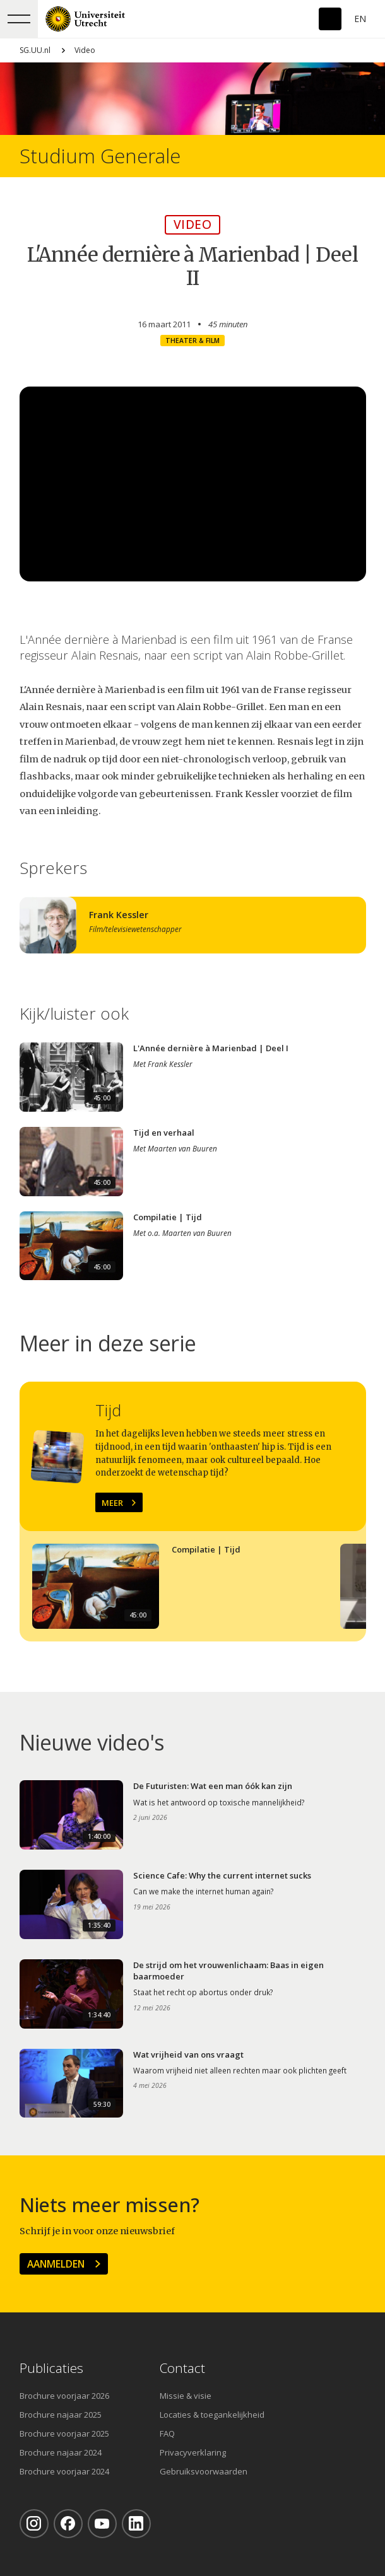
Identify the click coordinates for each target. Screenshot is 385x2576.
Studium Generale (100, 156)
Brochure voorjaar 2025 (64, 2433)
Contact (182, 2368)
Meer (112, 1502)
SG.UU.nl (35, 50)
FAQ (167, 2433)
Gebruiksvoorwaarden (203, 2471)
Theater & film (192, 340)
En (360, 19)
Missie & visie (185, 2395)
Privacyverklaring (193, 2452)
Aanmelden (56, 2264)
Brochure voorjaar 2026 (64, 2395)
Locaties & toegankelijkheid (212, 2414)
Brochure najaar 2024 (61, 2452)
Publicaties (51, 2368)
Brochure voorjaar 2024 (64, 2471)
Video (84, 50)
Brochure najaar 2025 (61, 2414)
